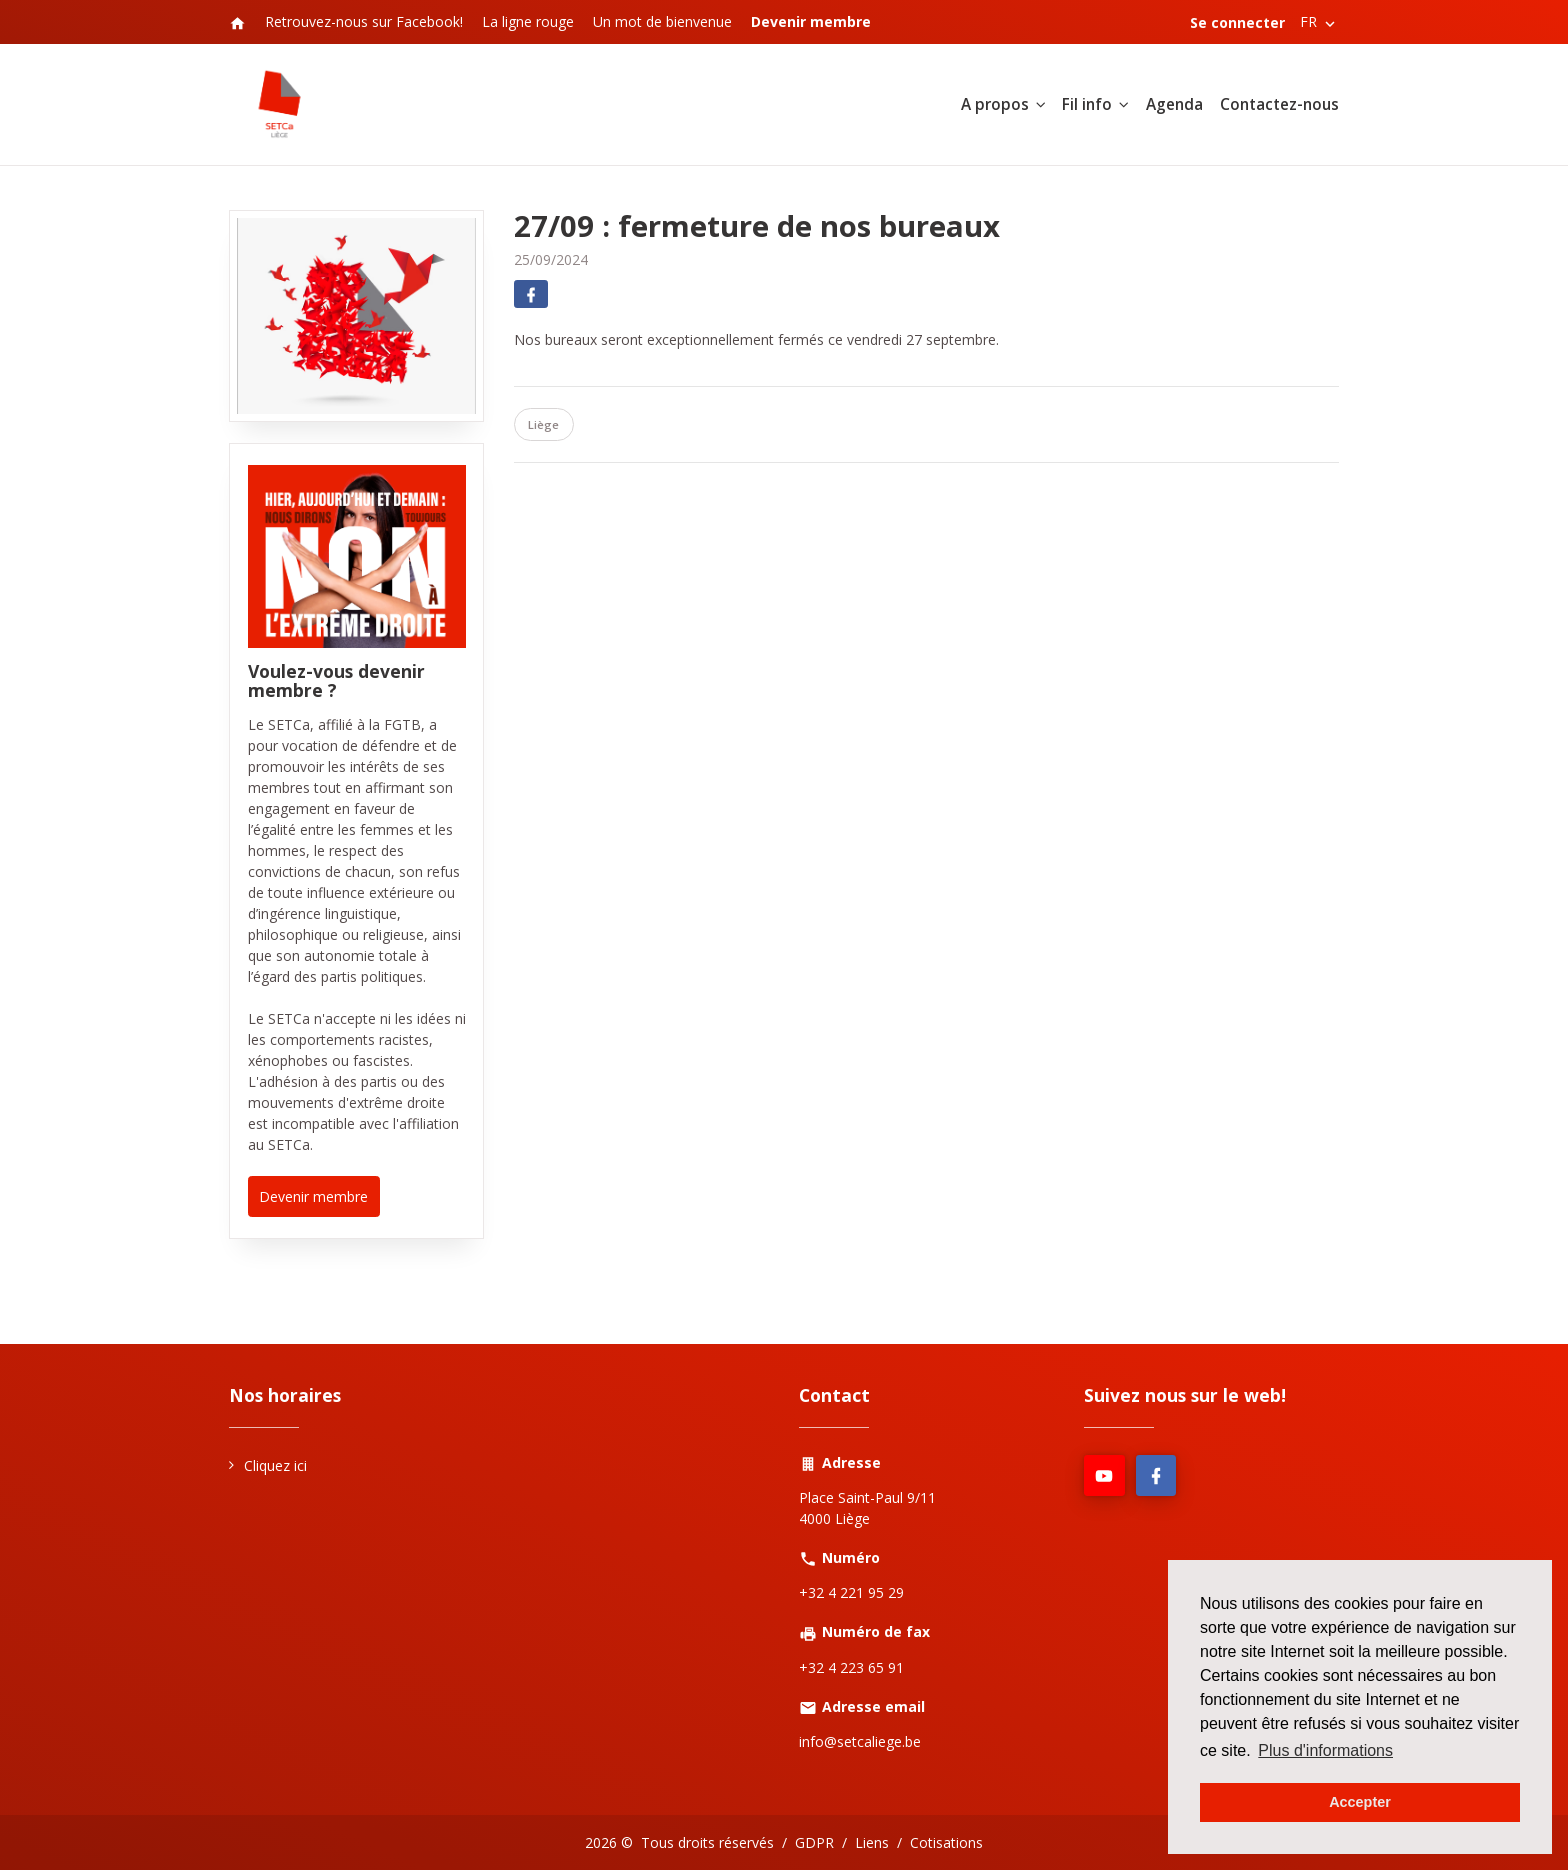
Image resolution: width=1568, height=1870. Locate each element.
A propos (995, 104)
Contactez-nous (1279, 104)
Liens (872, 1842)
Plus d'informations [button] (1325, 1750)
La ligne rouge (528, 21)
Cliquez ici (275, 1465)
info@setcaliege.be (860, 1741)
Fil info (1087, 104)
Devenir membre (313, 1196)
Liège (543, 424)
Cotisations (946, 1842)
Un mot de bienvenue (662, 21)
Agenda (1174, 104)
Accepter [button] (1360, 1802)
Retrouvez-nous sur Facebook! (364, 21)
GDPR (814, 1842)
